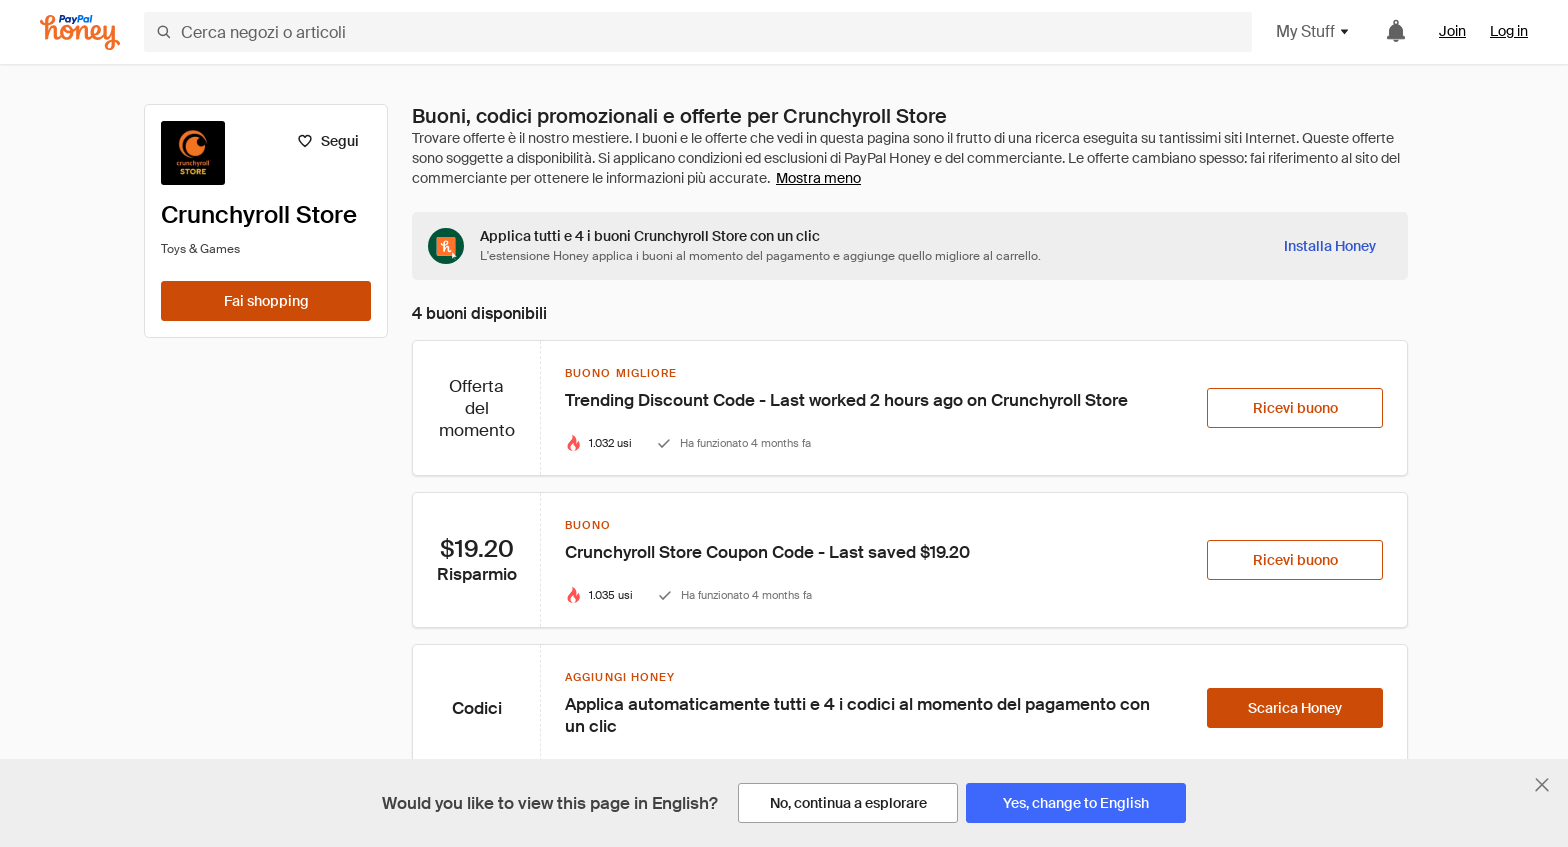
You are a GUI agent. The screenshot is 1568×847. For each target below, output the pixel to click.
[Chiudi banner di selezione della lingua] (1542, 785)
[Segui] (327, 141)
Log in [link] (1509, 31)
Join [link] (1452, 31)
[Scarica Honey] (1295, 708)
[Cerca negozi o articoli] (698, 32)
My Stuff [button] (1313, 31)
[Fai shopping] (266, 301)
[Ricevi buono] (1295, 408)
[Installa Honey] (1330, 246)
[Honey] (80, 32)
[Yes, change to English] (1076, 803)
